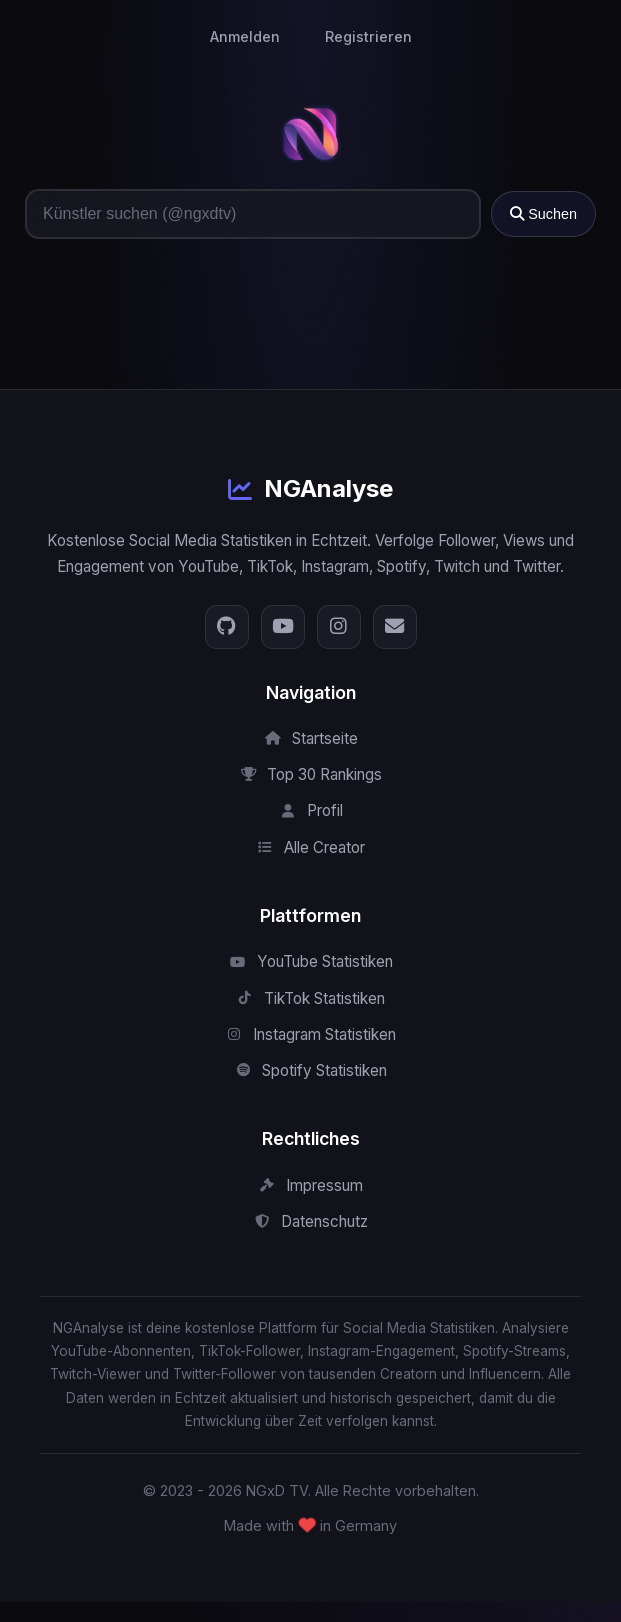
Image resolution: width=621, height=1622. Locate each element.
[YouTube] (283, 627)
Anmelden (245, 36)
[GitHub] (227, 627)
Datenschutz (310, 1221)
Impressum (310, 1185)
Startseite (311, 738)
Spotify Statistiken (310, 1070)
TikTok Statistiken (310, 998)
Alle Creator (310, 847)
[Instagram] (339, 627)
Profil (311, 810)
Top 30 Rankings (310, 774)
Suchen (543, 214)
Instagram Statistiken (310, 1034)
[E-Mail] (395, 627)
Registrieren (368, 36)
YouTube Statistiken (311, 961)
